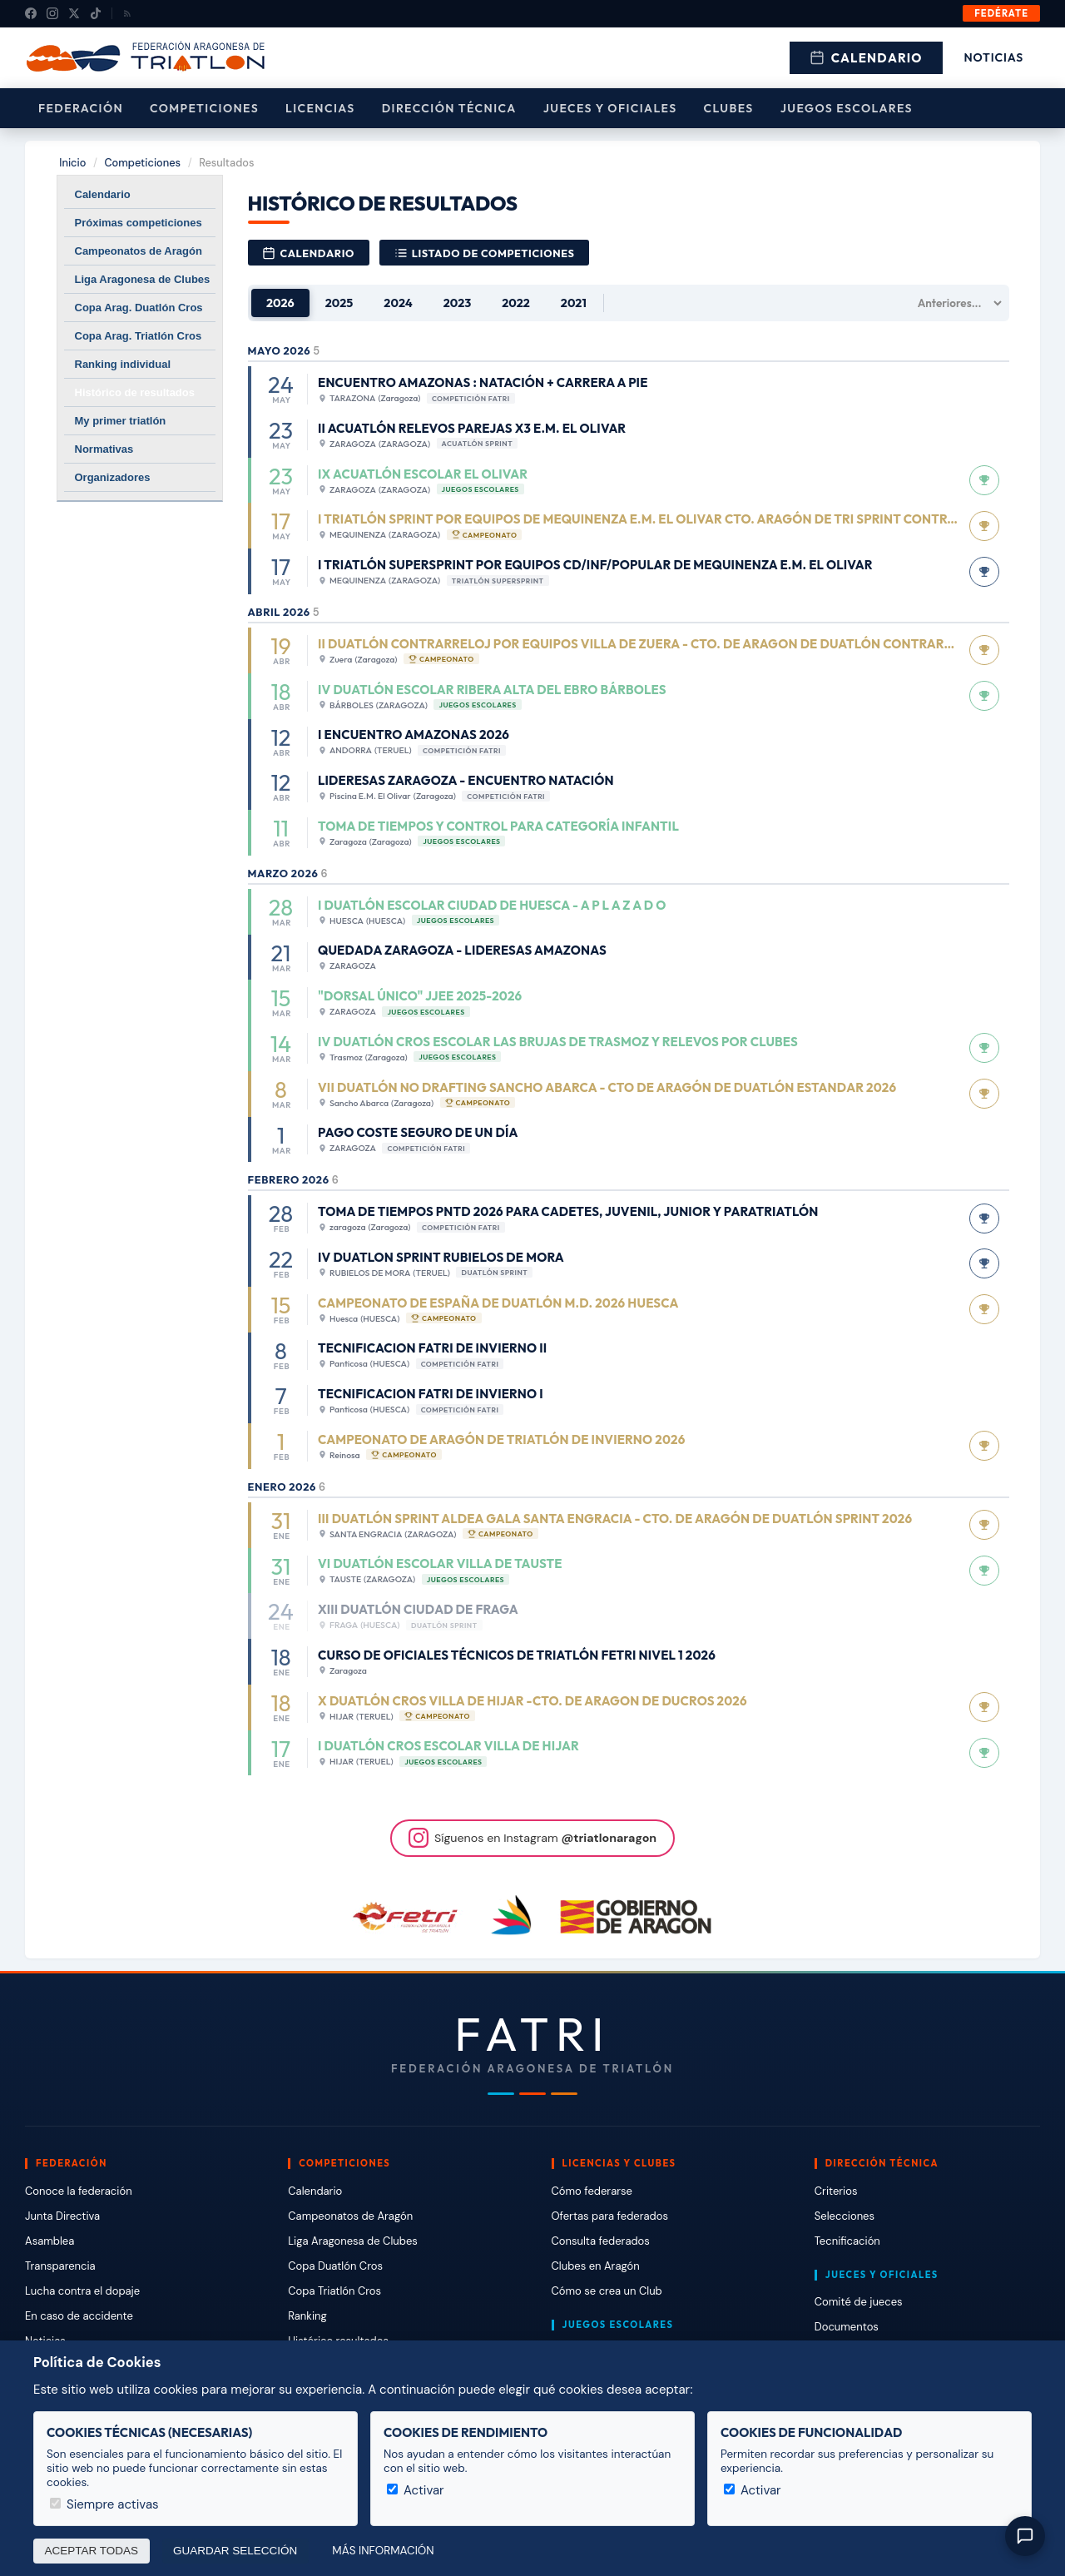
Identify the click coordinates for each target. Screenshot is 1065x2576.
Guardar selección (235, 2550)
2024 (398, 302)
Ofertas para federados (610, 2216)
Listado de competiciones (484, 253)
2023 (457, 302)
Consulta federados (601, 2241)
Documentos (847, 2327)
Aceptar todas (92, 2550)
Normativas (104, 449)
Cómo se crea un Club (607, 2291)
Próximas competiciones (138, 222)
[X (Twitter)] (74, 13)
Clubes (729, 108)
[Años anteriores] (955, 303)
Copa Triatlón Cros (334, 2291)
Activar (415, 2490)
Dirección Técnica (449, 108)
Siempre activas (104, 2504)
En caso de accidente (79, 2316)
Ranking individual (123, 364)
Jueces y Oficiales (610, 108)
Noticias (993, 57)
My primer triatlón (120, 420)
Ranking (307, 2316)
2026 (280, 302)
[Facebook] (31, 13)
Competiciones (204, 108)
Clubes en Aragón (596, 2266)
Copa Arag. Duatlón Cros (139, 307)
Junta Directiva (62, 2216)
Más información (382, 2551)
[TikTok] (96, 13)
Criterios (836, 2191)
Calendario (866, 58)
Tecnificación (847, 2241)
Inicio (72, 163)
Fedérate (1001, 13)
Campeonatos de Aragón (138, 251)
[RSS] (127, 13)
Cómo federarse (592, 2191)
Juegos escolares (846, 108)
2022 (516, 302)
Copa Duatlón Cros (335, 2266)
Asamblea (49, 2241)
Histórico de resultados (135, 392)
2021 (574, 302)
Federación (80, 108)
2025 (339, 302)
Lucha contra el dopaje (82, 2291)
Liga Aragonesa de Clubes (143, 279)
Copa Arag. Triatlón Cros (138, 336)
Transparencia (60, 2266)
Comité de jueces (859, 2302)
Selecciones (844, 2216)
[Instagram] (52, 13)
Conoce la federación (78, 2191)
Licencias (320, 108)
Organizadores (113, 477)
